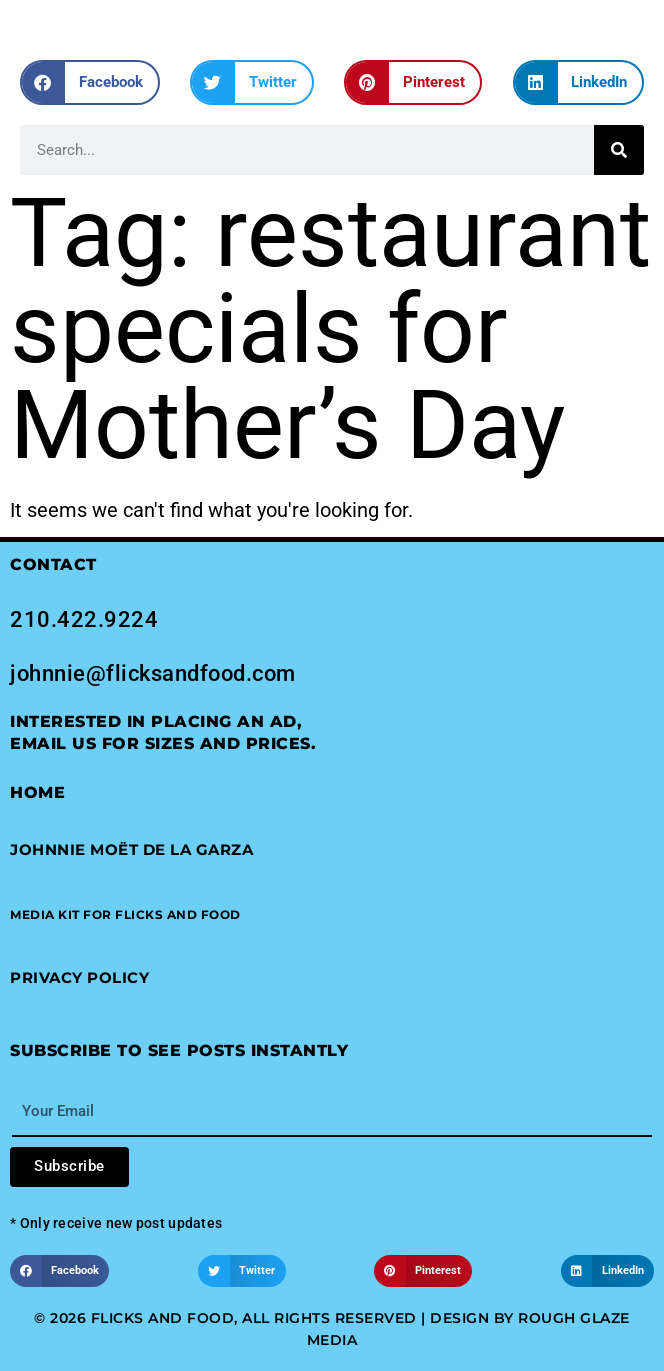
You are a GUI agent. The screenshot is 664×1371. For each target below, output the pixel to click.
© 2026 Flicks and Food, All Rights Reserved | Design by (276, 1318)
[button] (90, 82)
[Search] (619, 150)
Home (37, 792)
